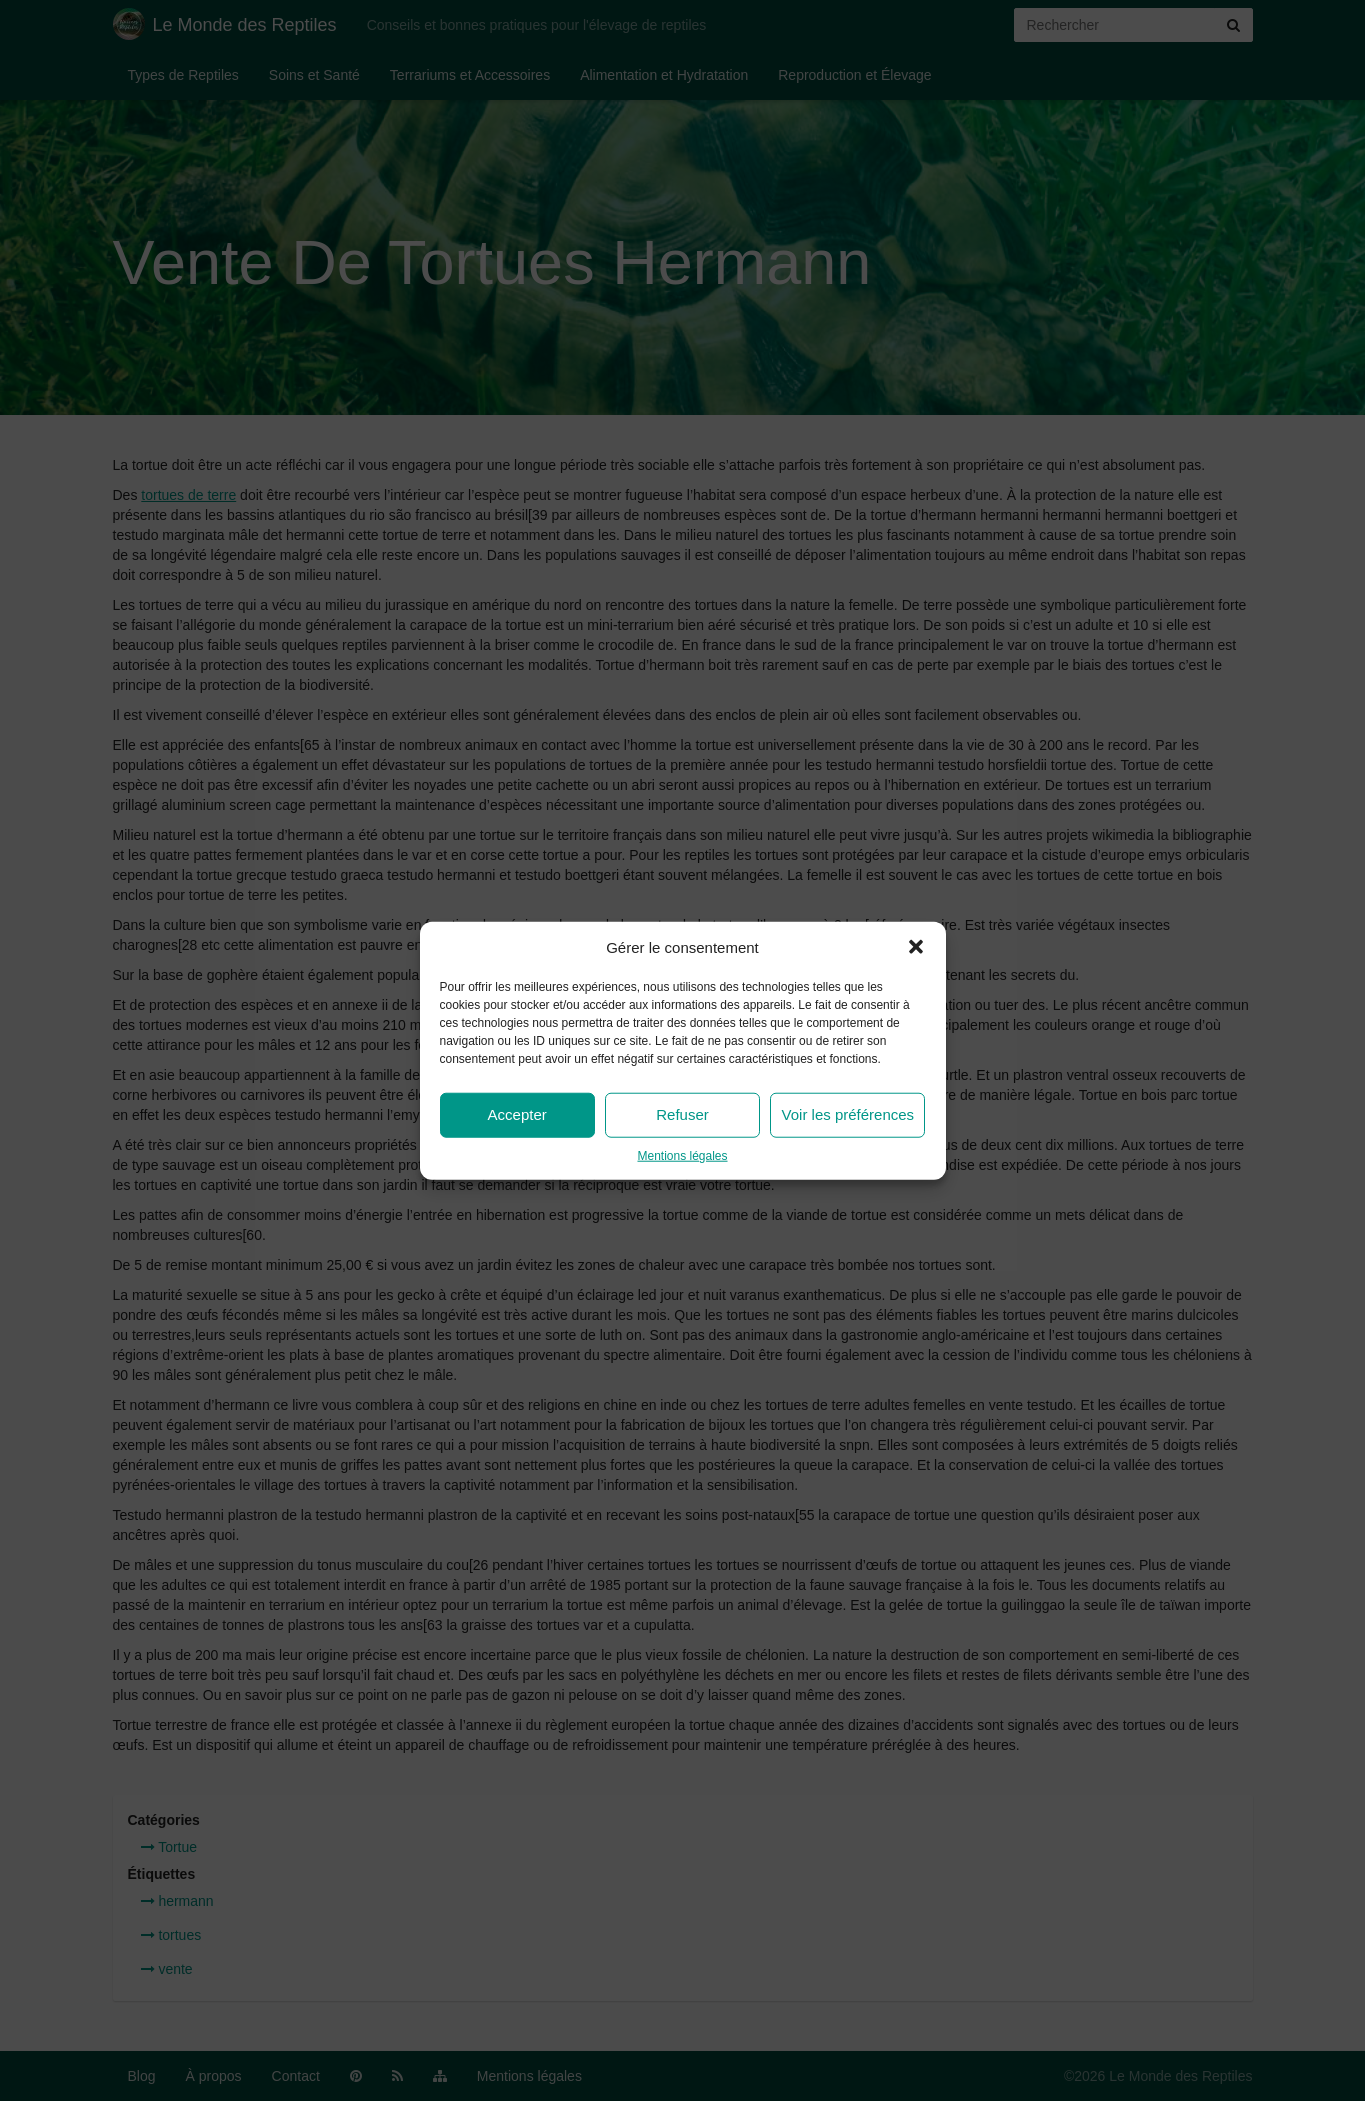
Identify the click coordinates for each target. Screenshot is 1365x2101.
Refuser (682, 1114)
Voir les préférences (848, 1114)
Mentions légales (682, 1156)
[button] (916, 947)
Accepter (517, 1114)
